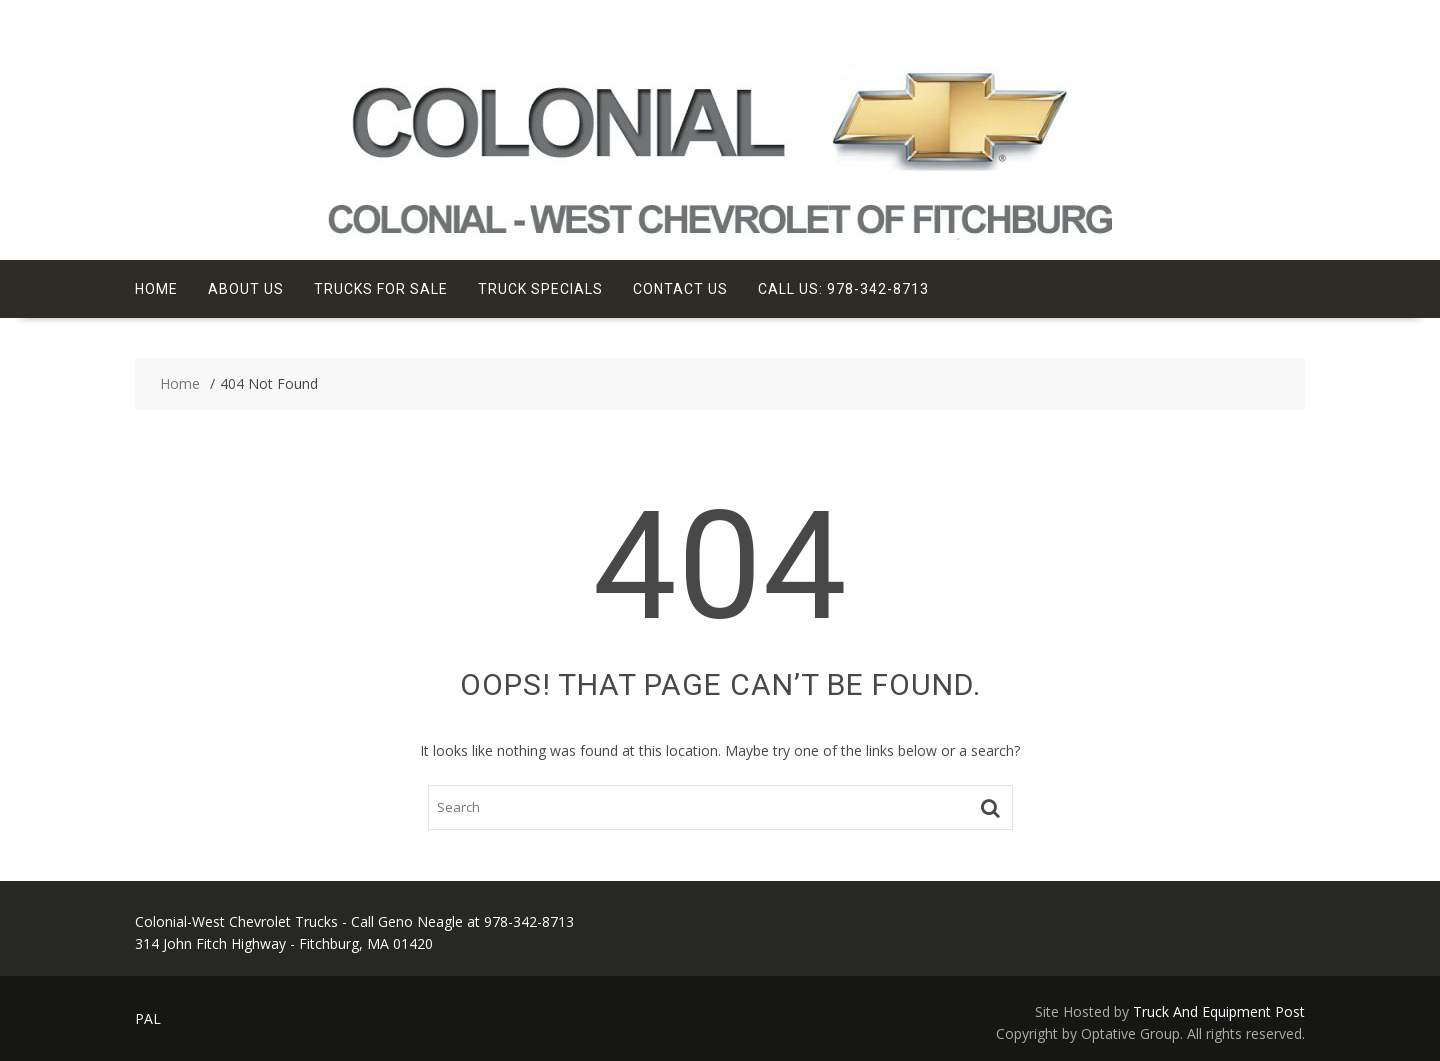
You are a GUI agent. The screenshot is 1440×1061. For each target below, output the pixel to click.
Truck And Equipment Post (1219, 1011)
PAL (148, 1018)
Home (156, 289)
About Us (246, 289)
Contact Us (680, 289)
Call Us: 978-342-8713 (843, 289)
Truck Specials (540, 289)
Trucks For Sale (381, 289)
